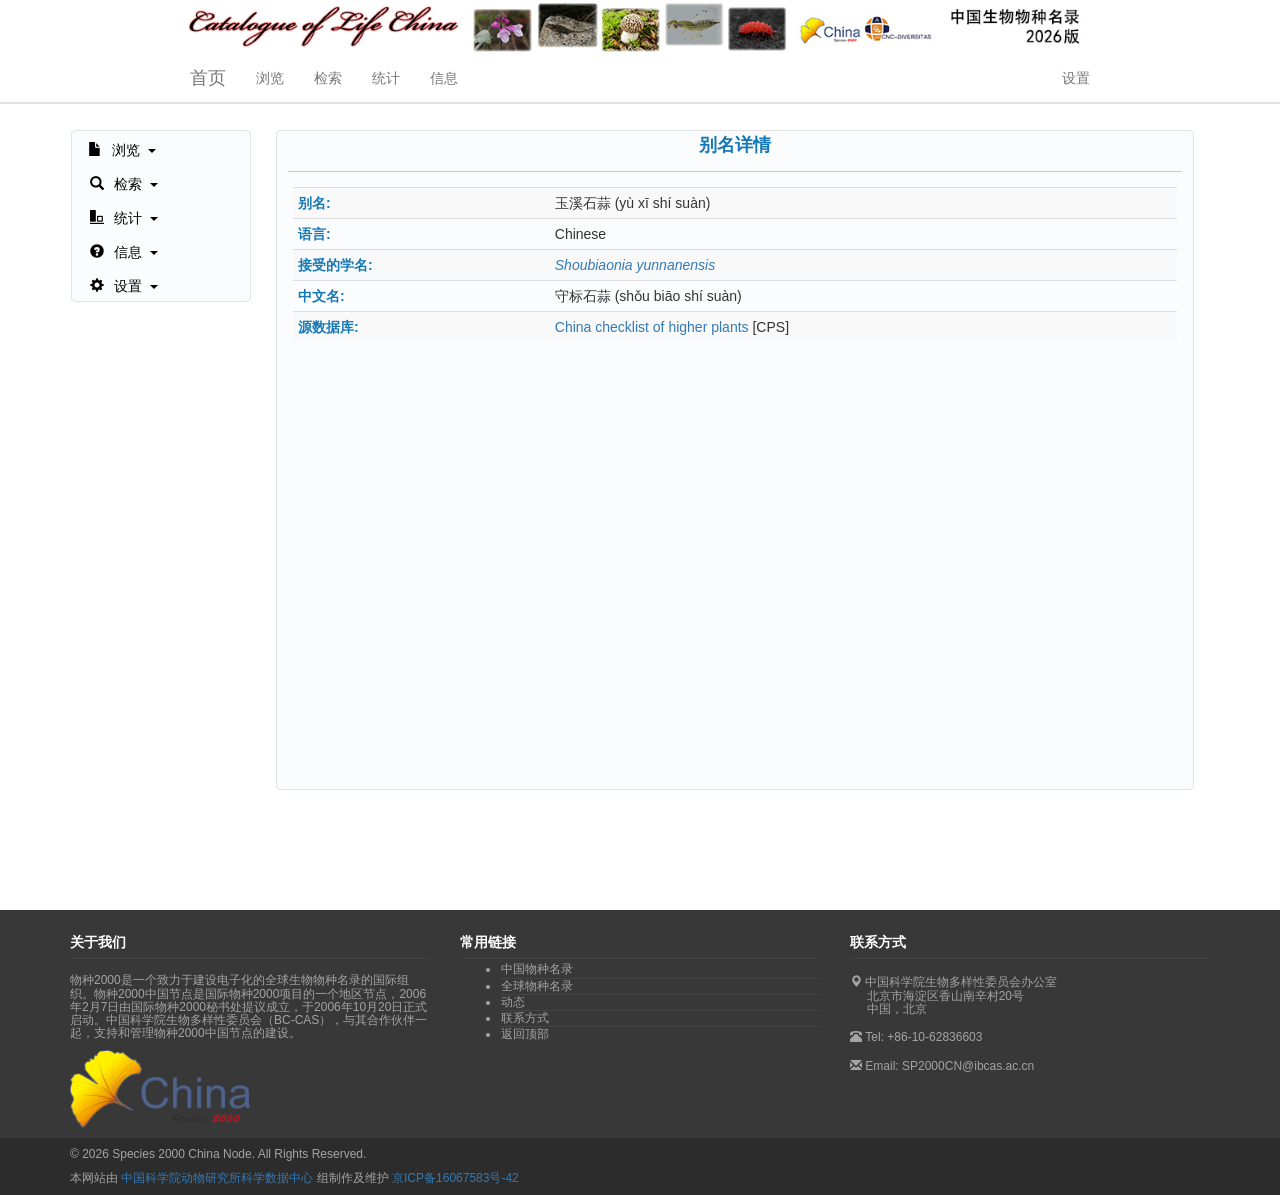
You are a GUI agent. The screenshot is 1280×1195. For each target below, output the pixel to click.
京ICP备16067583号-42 (455, 1178)
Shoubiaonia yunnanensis (635, 265)
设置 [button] (1076, 78)
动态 (513, 1002)
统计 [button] (386, 78)
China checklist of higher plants (652, 327)
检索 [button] (328, 78)
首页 (208, 78)
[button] (122, 148)
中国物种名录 (537, 969)
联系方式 (525, 1018)
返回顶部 (525, 1034)
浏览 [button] (270, 78)
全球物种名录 (537, 986)
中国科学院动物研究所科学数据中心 (217, 1178)
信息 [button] (444, 78)
